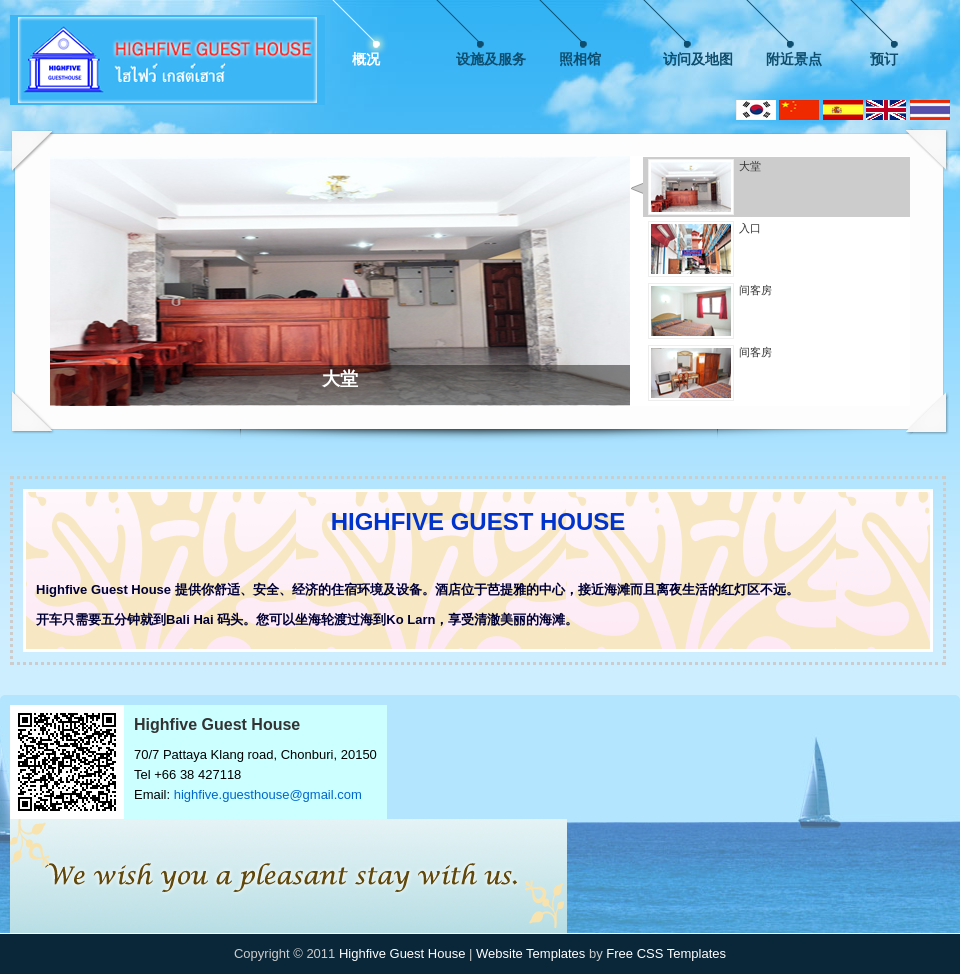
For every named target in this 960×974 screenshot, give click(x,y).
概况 (366, 59)
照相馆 (580, 59)
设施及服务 (491, 59)
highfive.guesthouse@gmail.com (268, 794)
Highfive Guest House (402, 953)
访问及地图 (698, 59)
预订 (884, 59)
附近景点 (794, 59)
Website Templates (530, 953)
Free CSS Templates (666, 953)
